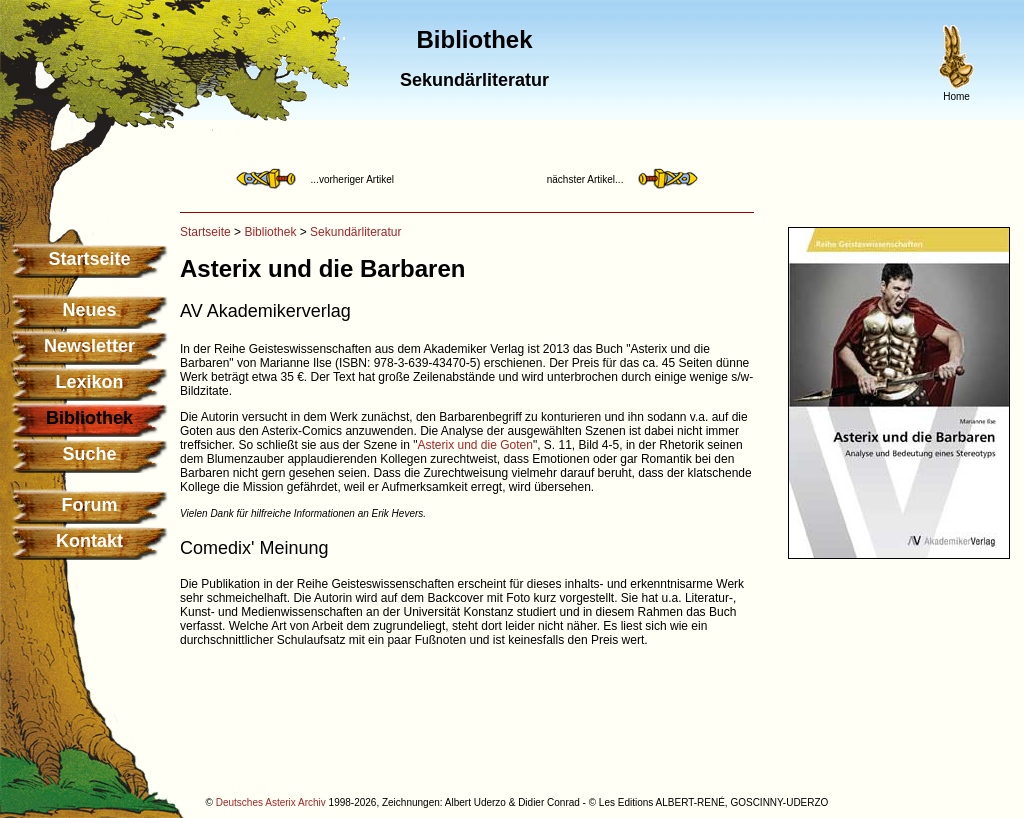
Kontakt (89, 541)
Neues (89, 310)
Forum (90, 505)
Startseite (89, 259)
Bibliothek (270, 232)
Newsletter (89, 346)
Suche (89, 454)
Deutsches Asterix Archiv (271, 802)
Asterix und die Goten (475, 445)
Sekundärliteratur (355, 232)
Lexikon (89, 382)
